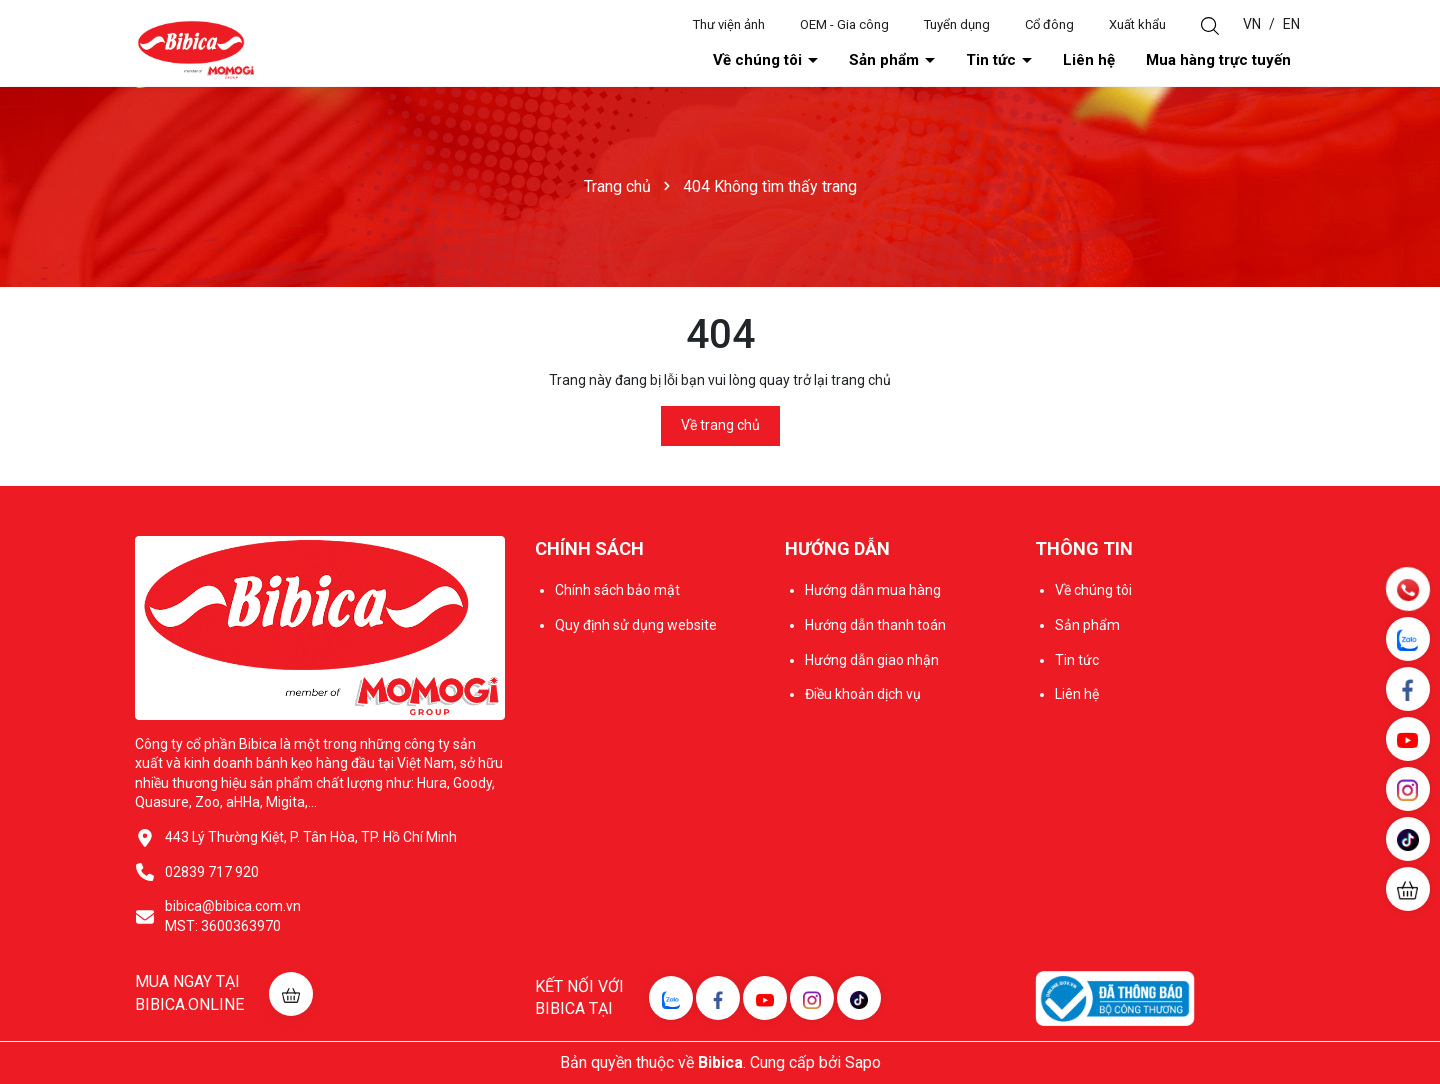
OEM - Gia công (844, 24)
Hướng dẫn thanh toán (875, 625)
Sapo (863, 1062)
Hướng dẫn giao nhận (872, 660)
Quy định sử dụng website (636, 625)
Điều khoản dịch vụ (863, 694)
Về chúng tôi (759, 60)
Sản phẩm (886, 60)
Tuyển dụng (957, 24)
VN (1252, 24)
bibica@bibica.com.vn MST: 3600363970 (233, 916)
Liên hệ (1089, 60)
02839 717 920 (212, 872)
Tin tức (993, 60)
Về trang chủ (720, 425)
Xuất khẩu (1137, 24)
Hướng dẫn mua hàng (873, 590)
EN (1291, 24)
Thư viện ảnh (729, 24)
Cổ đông (1049, 24)
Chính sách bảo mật (617, 590)
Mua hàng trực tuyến (1218, 60)
